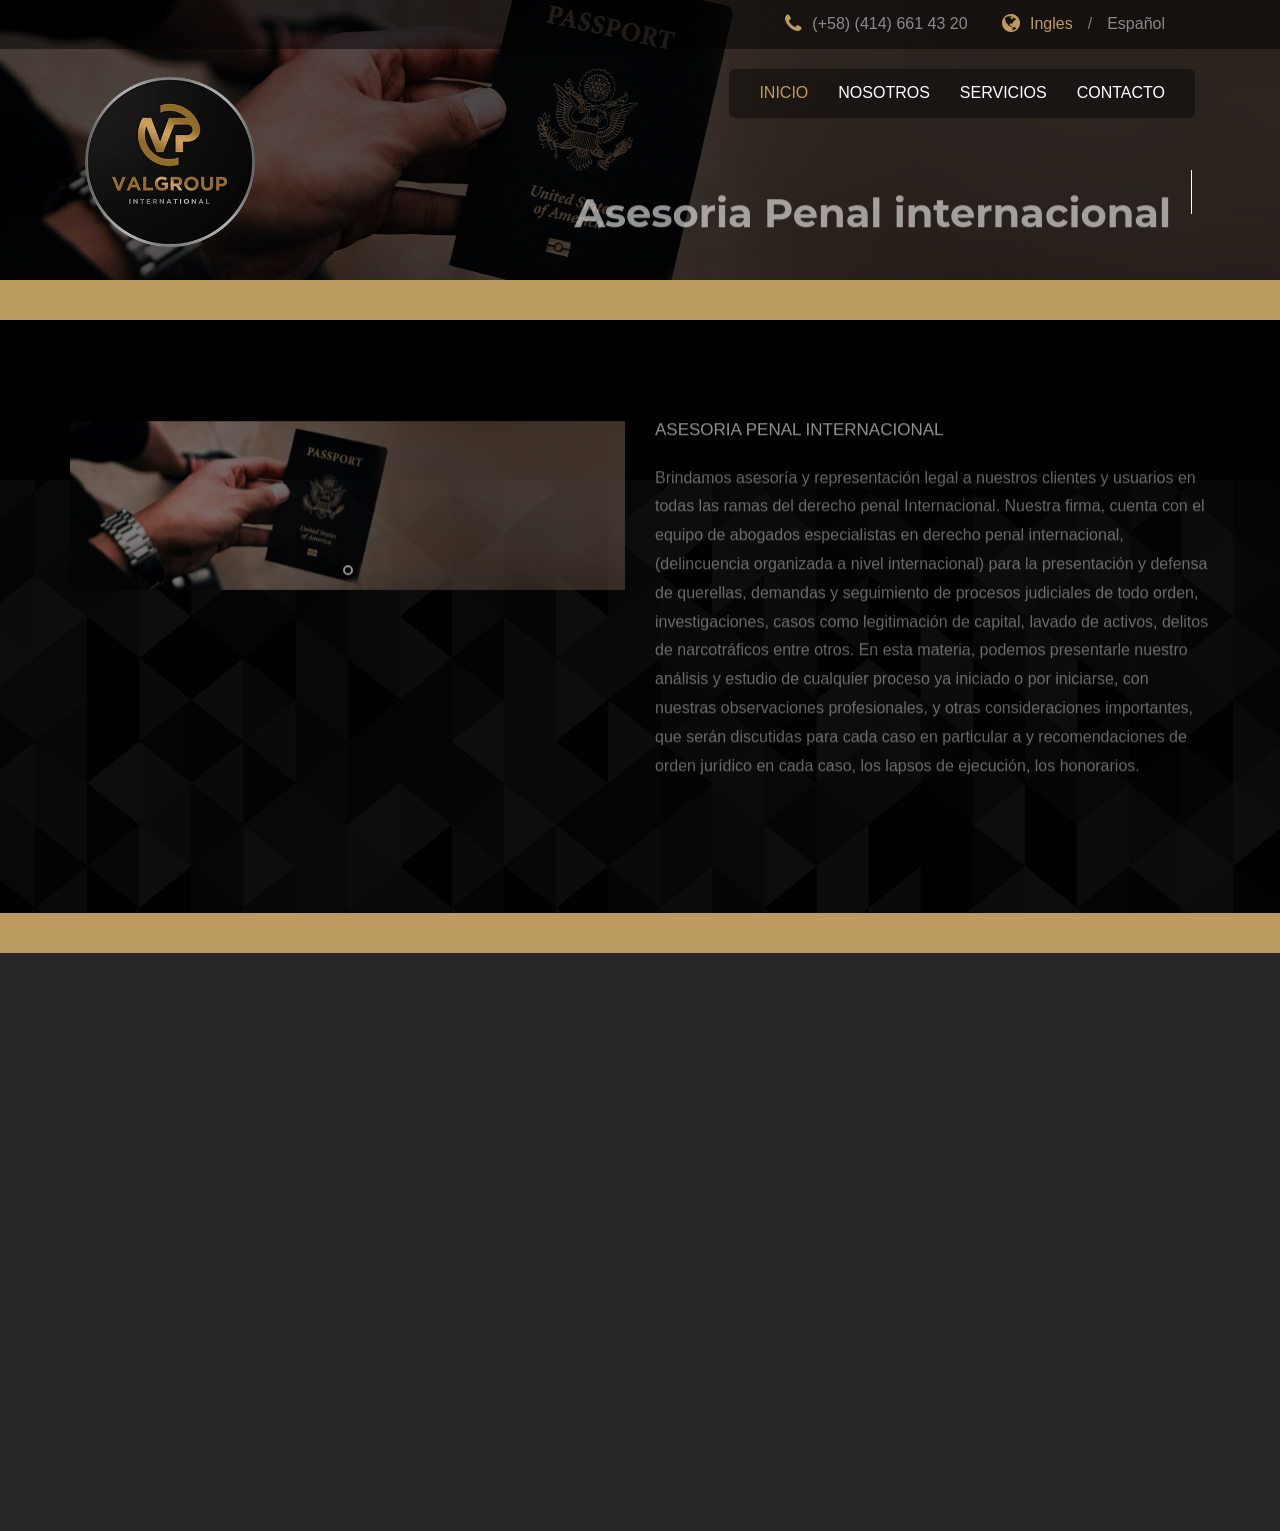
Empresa (170, 162)
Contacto (1121, 92)
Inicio (783, 92)
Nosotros (884, 92)
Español (1136, 23)
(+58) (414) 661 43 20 (876, 22)
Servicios (1003, 92)
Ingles (1037, 22)
